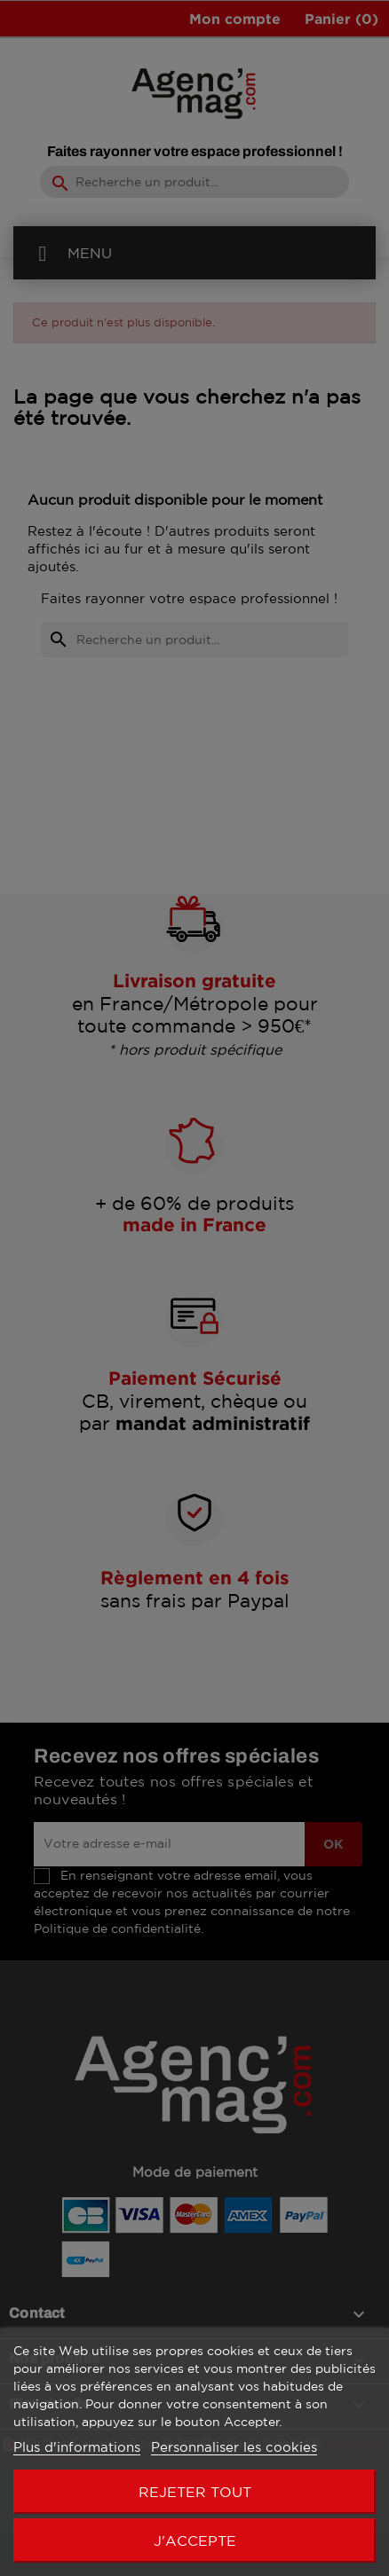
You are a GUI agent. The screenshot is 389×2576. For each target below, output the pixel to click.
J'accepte (195, 2541)
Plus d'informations (76, 2446)
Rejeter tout (195, 2492)
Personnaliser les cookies (234, 2446)
